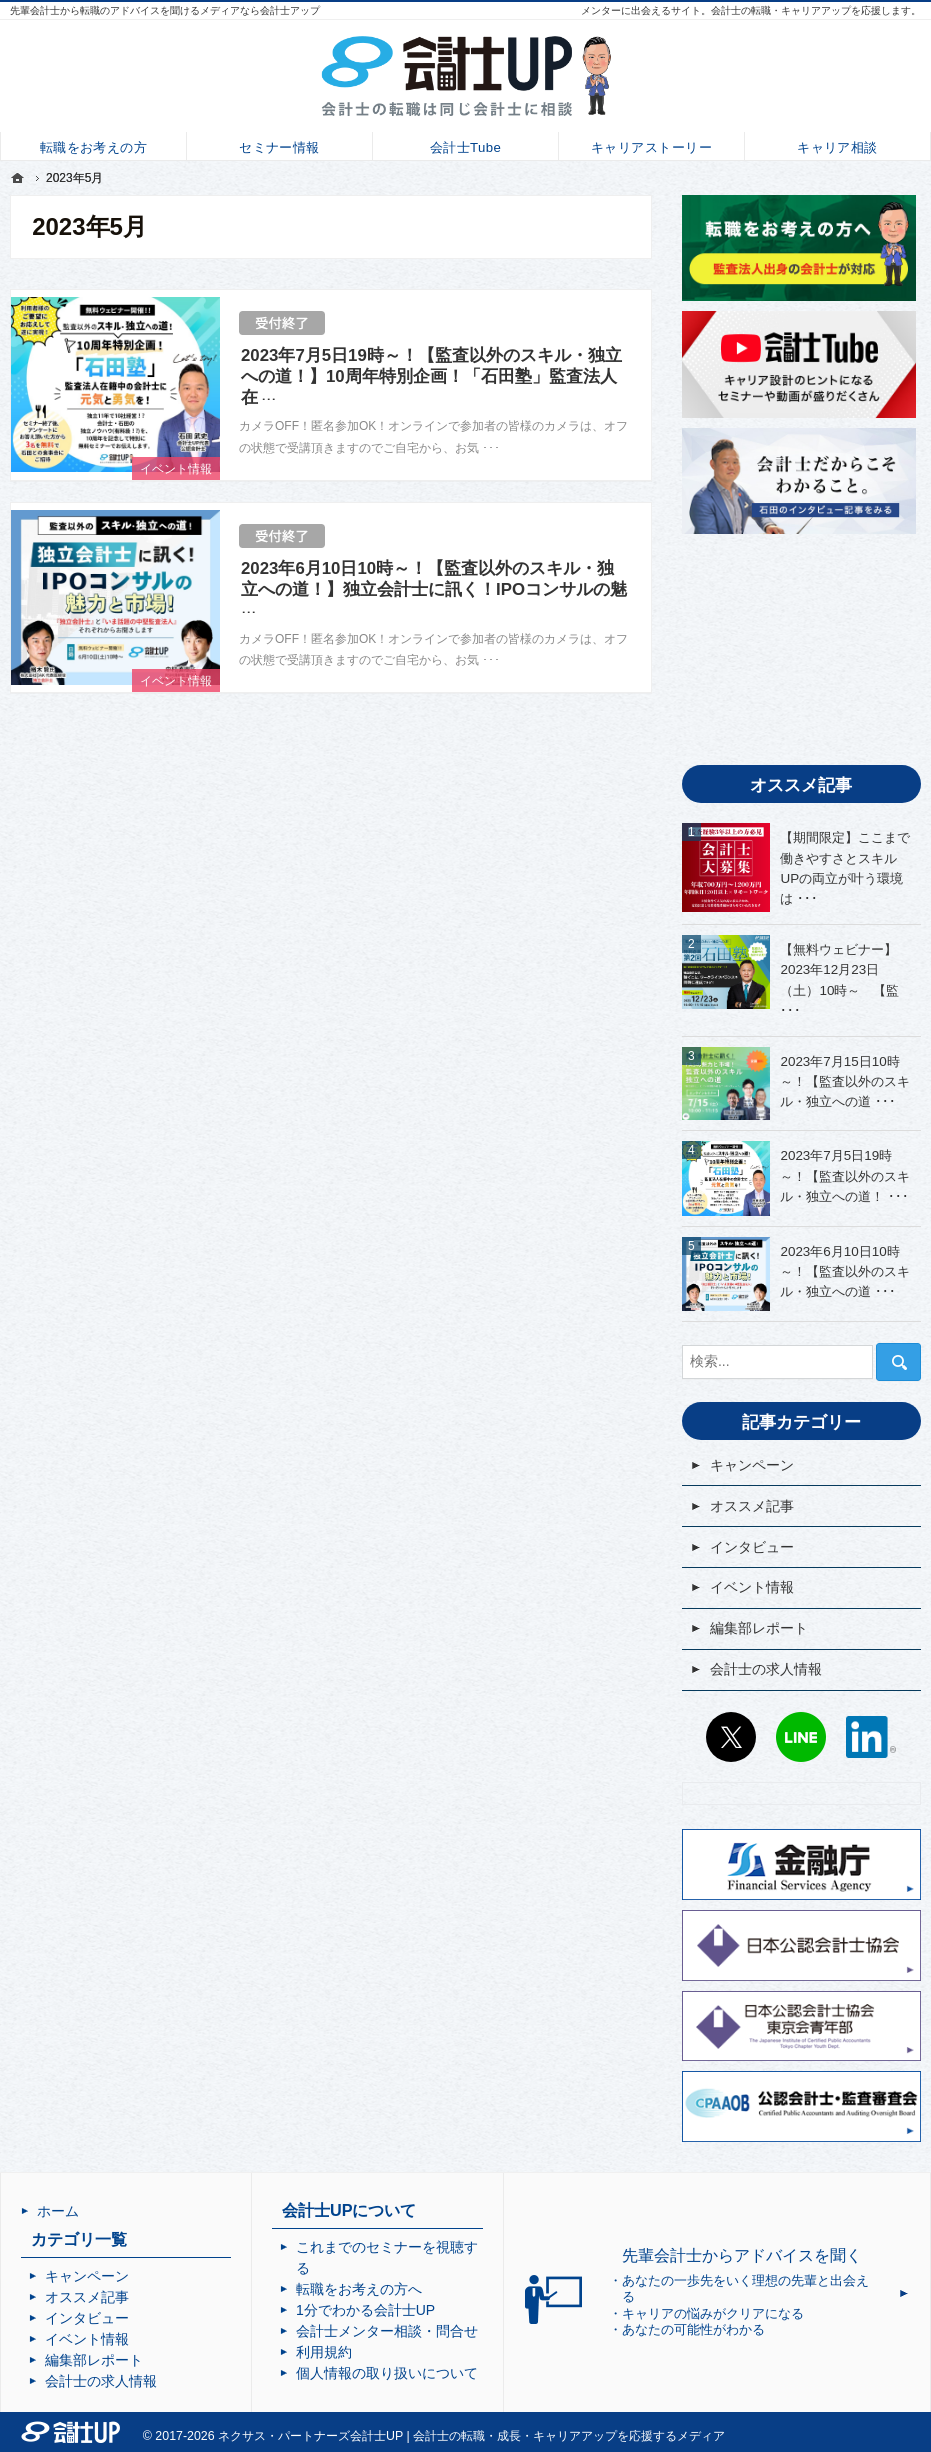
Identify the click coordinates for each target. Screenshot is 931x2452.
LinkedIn (871, 1737)
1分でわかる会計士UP (365, 2310)
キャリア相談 (837, 146)
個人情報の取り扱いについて (387, 2373)
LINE (801, 1737)
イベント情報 (176, 469)
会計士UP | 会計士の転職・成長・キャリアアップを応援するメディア (537, 2436)
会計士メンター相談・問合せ (387, 2331)
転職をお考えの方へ (359, 2289)
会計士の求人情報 (766, 1669)
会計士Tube (465, 146)
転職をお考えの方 (93, 146)
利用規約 (324, 2352)
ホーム (58, 2211)
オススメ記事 (752, 1506)
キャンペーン (752, 1465)
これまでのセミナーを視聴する (387, 2257)
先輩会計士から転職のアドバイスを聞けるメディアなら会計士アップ (165, 10)
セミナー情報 (279, 146)
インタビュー (752, 1547)
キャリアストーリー (651, 146)
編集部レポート (759, 1628)
